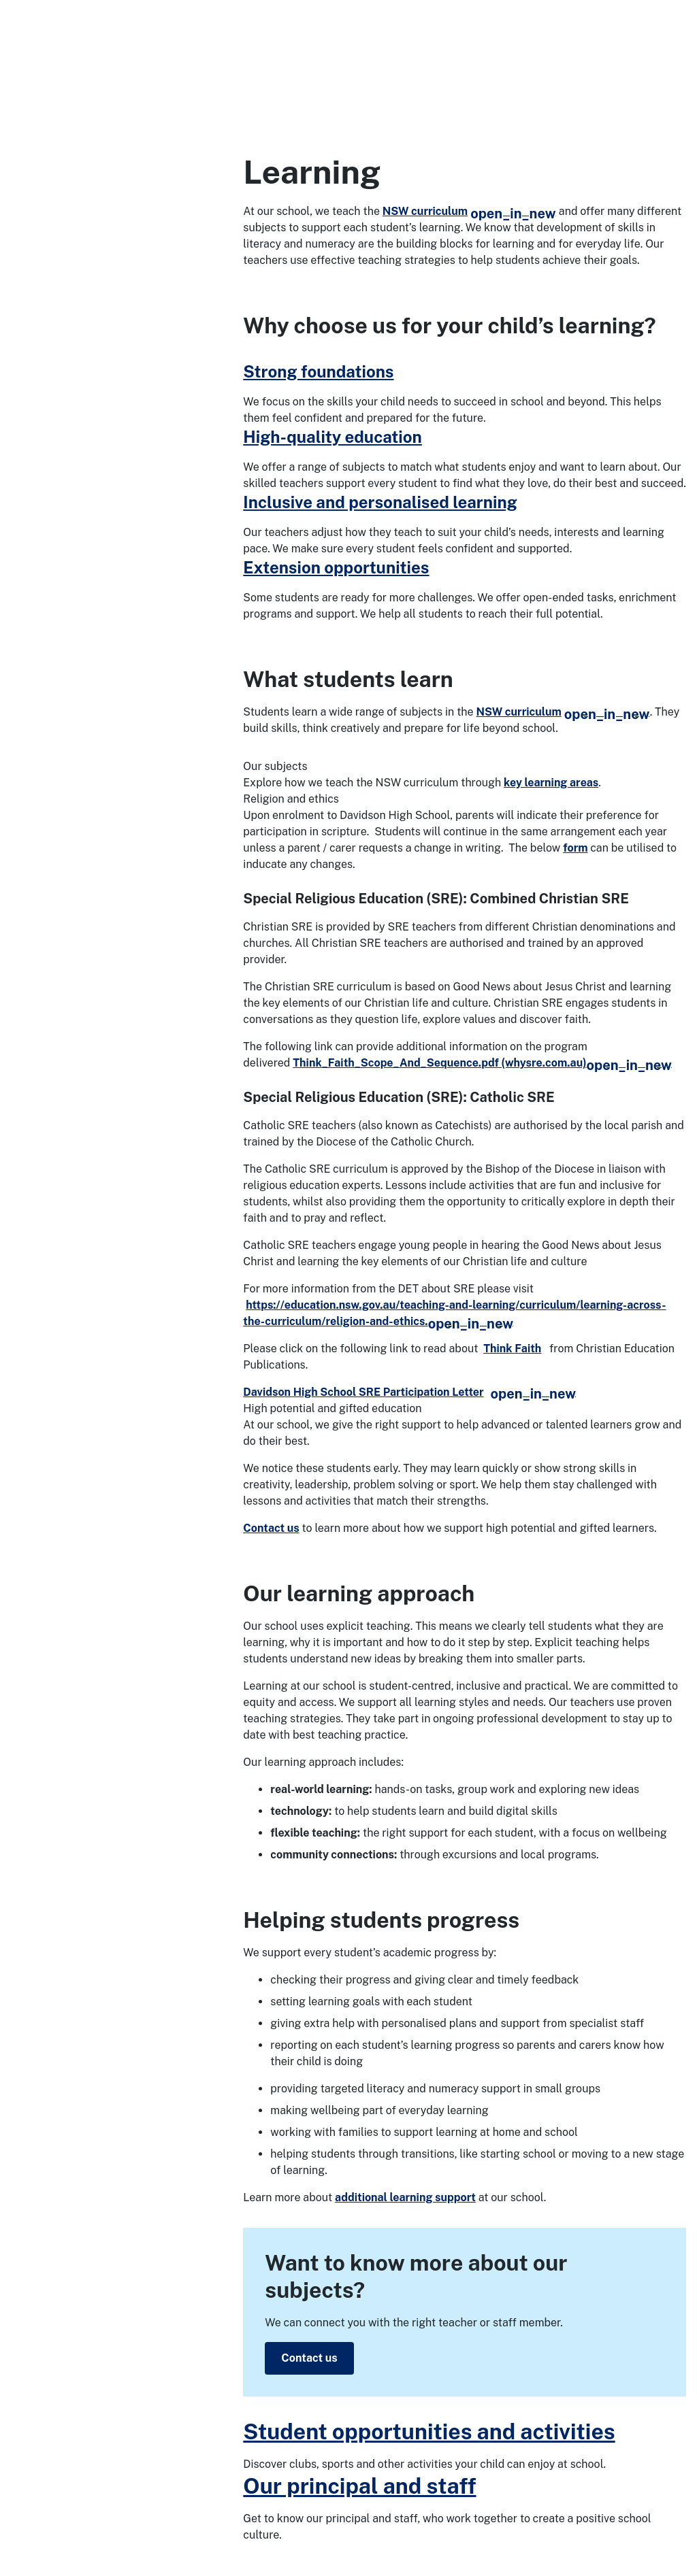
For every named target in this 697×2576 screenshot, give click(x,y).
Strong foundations (318, 371)
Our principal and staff (359, 2485)
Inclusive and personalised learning (380, 502)
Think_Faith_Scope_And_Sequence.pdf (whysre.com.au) (482, 1062)
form (575, 847)
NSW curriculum (469, 211)
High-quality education (332, 436)
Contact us (271, 1528)
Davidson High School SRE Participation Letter (409, 1392)
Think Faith (512, 1348)
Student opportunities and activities (429, 2431)
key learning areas (551, 782)
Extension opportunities (336, 567)
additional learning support (405, 2197)
